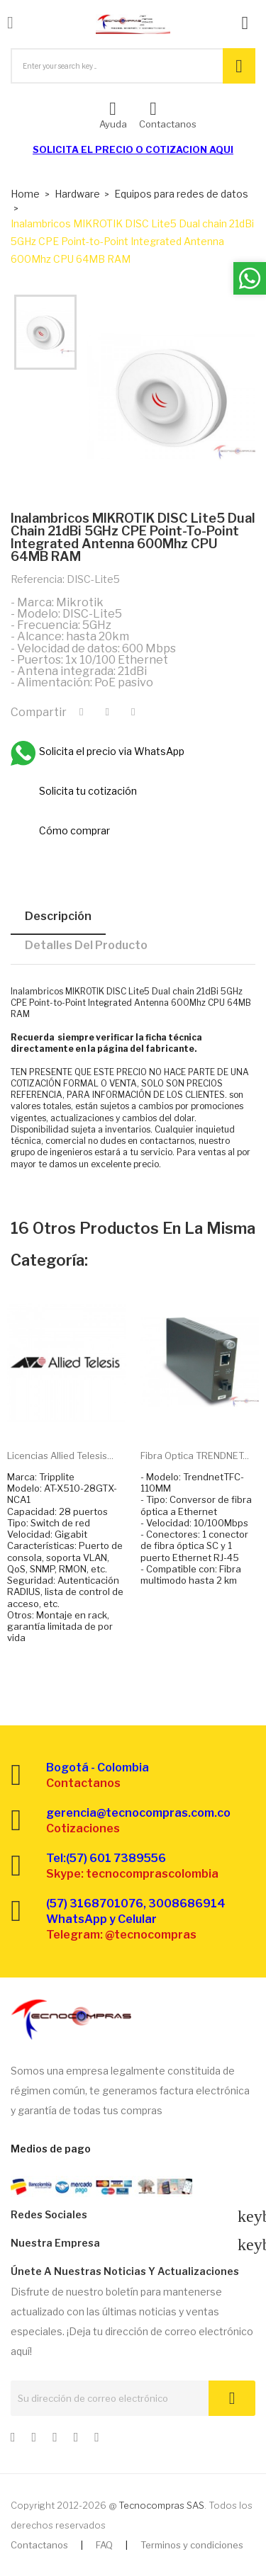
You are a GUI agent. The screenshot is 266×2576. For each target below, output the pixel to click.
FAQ (104, 2545)
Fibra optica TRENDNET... (194, 1455)
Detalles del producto (86, 945)
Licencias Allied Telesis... (60, 1455)
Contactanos (39, 2545)
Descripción (58, 916)
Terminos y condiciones (191, 2545)
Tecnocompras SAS (161, 2505)
